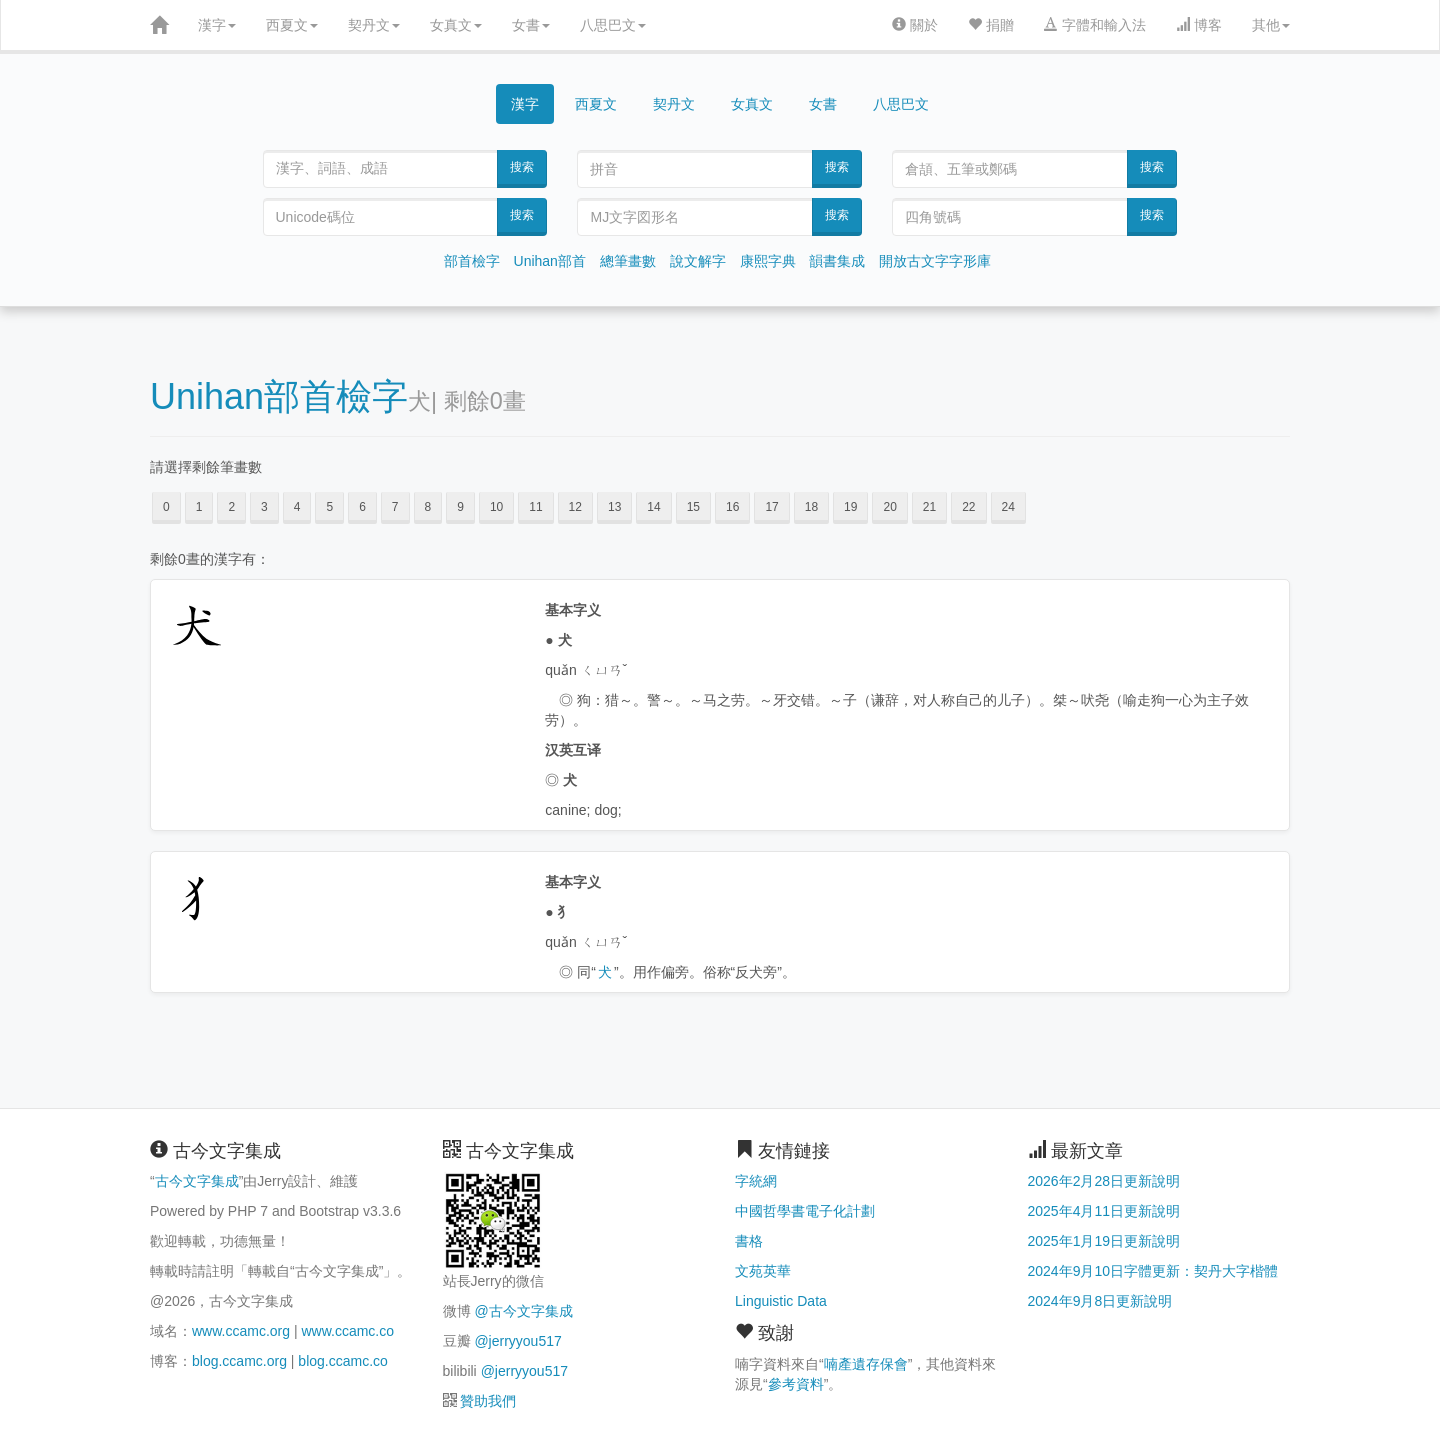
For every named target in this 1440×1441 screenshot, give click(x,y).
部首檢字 (472, 261)
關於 (915, 25)
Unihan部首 (550, 261)
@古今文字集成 (523, 1311)
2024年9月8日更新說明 (1100, 1301)
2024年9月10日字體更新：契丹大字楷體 (1153, 1271)
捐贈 (991, 25)
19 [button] (850, 507)
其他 (1271, 25)
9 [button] (460, 507)
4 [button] (297, 507)
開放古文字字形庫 (935, 261)
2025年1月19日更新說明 (1104, 1241)
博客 (1199, 25)
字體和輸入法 (1095, 25)
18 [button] (811, 507)
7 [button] (395, 507)
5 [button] (329, 507)
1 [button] (199, 507)
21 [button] (929, 507)
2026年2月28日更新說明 (1104, 1181)
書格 (749, 1241)
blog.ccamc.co (342, 1361)
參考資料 (796, 1384)
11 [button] (535, 507)
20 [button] (889, 507)
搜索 (522, 167)
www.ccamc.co (347, 1331)
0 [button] (166, 507)
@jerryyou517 (517, 1341)
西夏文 (292, 25)
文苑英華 (763, 1271)
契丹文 (374, 25)
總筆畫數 (628, 261)
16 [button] (732, 507)
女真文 (456, 25)
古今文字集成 (197, 1181)
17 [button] (771, 507)
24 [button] (1008, 507)
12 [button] (575, 507)
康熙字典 (768, 261)
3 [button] (264, 507)
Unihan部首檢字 (279, 396)
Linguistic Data (781, 1301)
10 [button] (496, 507)
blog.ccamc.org (239, 1361)
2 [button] (231, 507)
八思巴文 (613, 25)
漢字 (217, 25)
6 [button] (362, 507)
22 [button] (968, 507)
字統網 (756, 1181)
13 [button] (614, 507)
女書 (531, 25)
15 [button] (693, 507)
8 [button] (428, 507)
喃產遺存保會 (866, 1364)
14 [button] (653, 507)
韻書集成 (837, 261)
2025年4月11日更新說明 (1104, 1211)
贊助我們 (488, 1401)
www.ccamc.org (241, 1331)
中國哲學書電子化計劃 (805, 1211)
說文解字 (698, 261)
